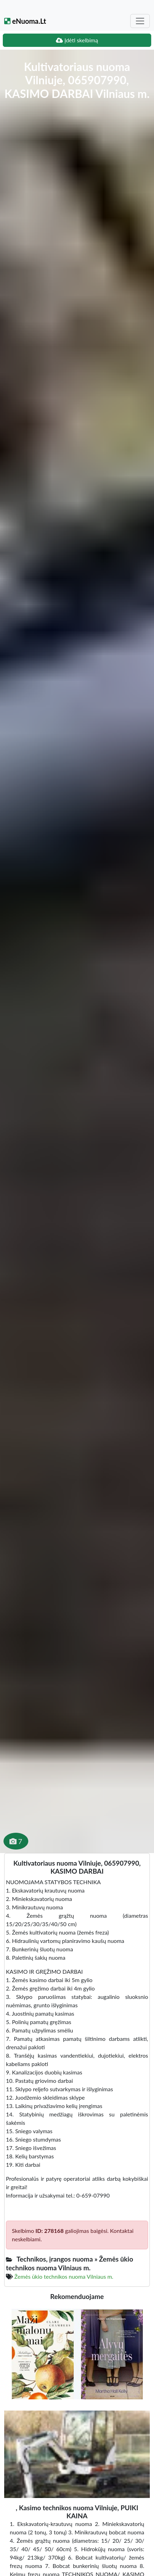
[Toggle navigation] (140, 21)
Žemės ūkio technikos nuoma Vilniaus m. (63, 2276)
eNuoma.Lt (25, 21)
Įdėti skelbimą (77, 40)
